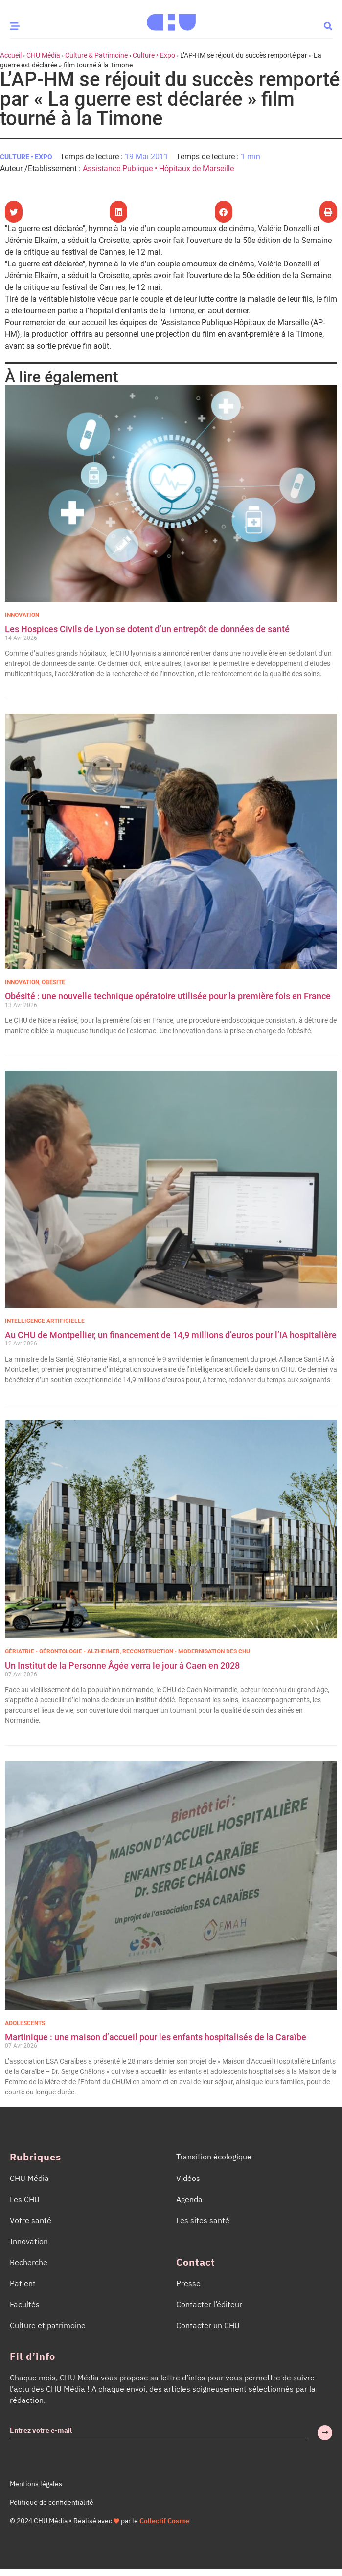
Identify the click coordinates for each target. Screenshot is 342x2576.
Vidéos (188, 2178)
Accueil (11, 55)
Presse (188, 2283)
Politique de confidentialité (51, 2502)
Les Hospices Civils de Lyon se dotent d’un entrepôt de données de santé (147, 629)
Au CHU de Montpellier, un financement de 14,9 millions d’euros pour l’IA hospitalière (171, 1335)
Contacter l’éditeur (209, 2304)
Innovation (22, 615)
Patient (23, 2283)
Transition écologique (213, 2156)
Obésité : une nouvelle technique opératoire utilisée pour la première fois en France (169, 996)
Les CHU (25, 2199)
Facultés (25, 2304)
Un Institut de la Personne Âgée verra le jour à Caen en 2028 (122, 1665)
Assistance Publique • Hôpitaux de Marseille (158, 168)
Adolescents (25, 2023)
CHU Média (43, 55)
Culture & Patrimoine (96, 55)
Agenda (189, 2199)
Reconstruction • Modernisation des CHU (186, 1651)
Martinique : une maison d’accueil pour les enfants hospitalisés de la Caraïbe (155, 2037)
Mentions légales (36, 2483)
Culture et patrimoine (48, 2325)
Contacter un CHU (208, 2325)
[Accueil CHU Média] (171, 19)
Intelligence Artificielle (45, 1321)
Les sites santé (202, 2220)
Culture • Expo (154, 55)
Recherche (28, 2262)
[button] (328, 25)
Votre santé (30, 2220)
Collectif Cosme (164, 2520)
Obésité (53, 982)
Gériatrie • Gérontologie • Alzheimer (62, 1651)
